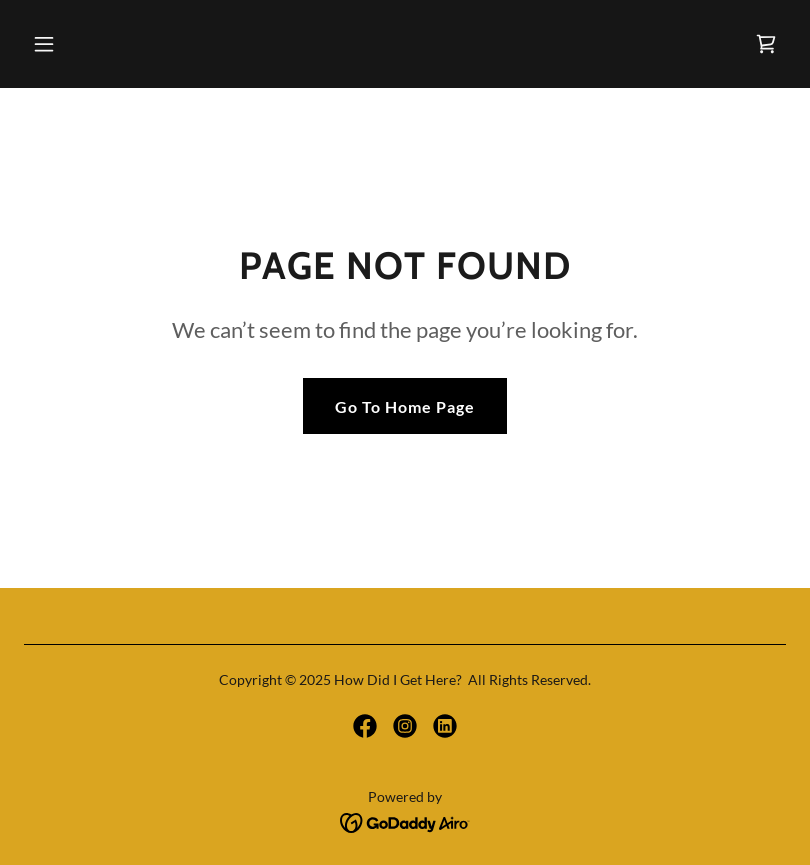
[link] (766, 44)
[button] (111, 44)
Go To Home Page (405, 406)
